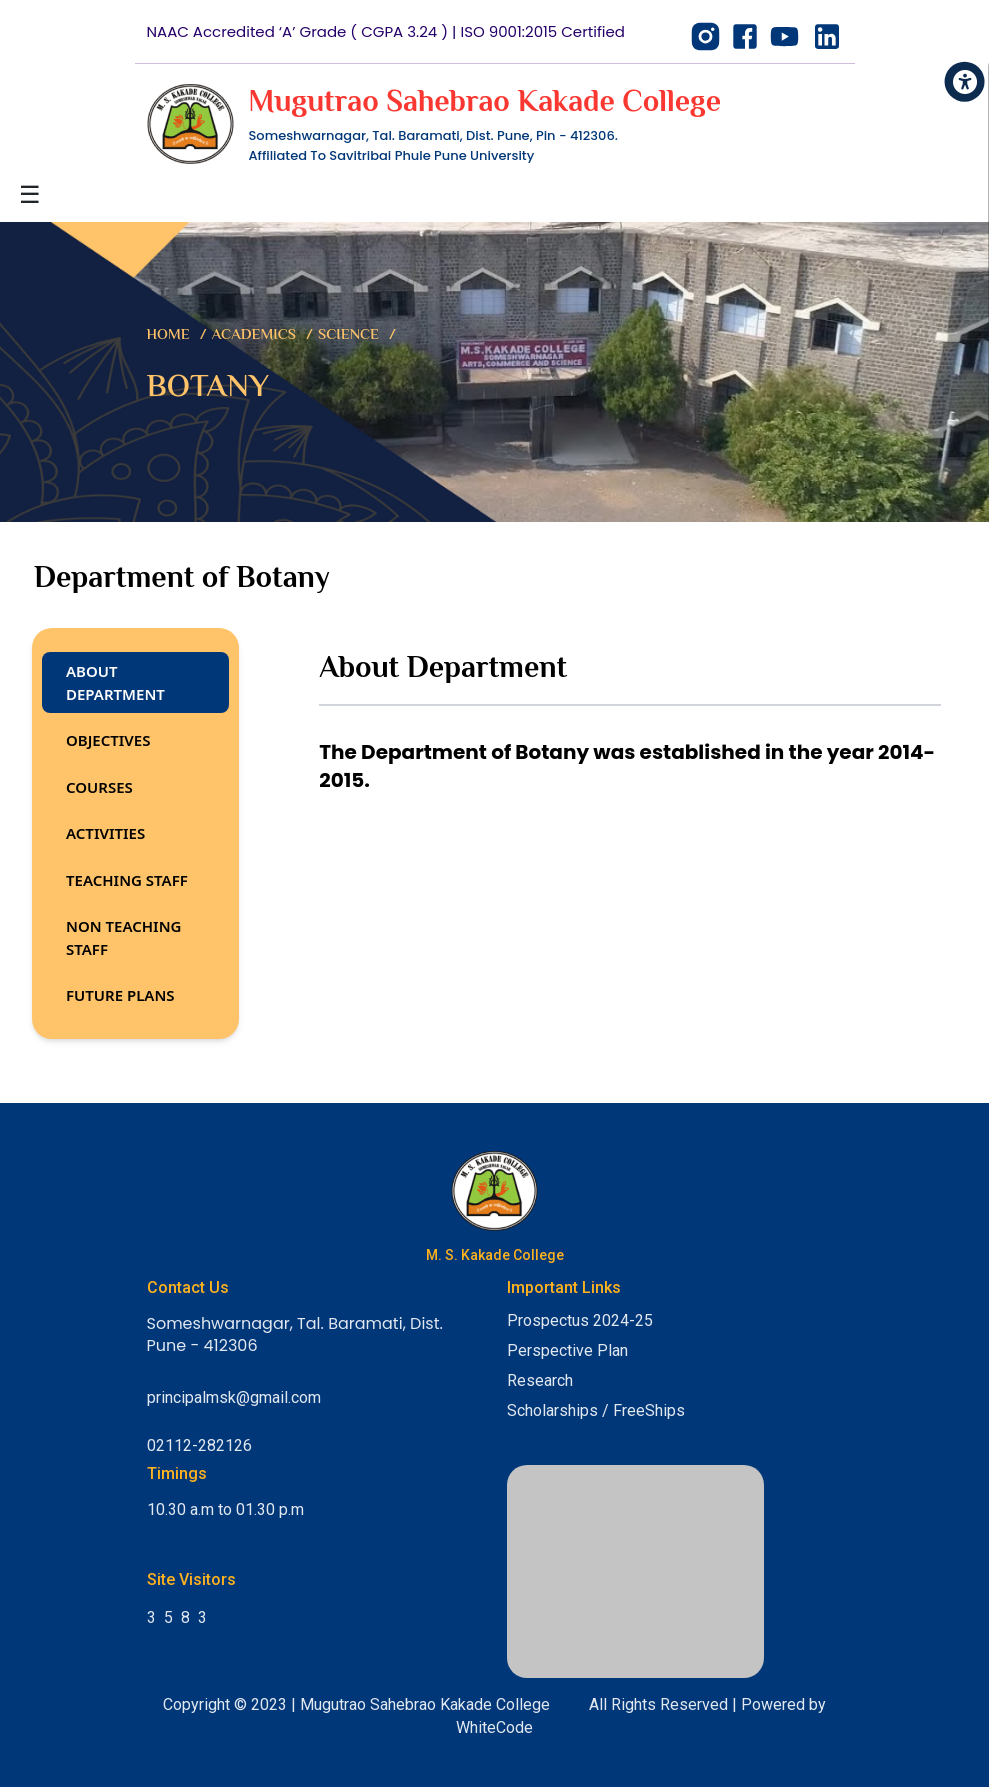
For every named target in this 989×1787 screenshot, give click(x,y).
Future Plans (120, 995)
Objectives (108, 740)
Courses (99, 787)
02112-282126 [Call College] (199, 1445)
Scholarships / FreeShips (596, 1410)
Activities (105, 833)
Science (348, 335)
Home (168, 335)
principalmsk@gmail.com (234, 1397)
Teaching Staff (127, 880)
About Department (115, 682)
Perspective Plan (567, 1350)
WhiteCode (494, 1727)
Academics (254, 335)
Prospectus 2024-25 (580, 1320)
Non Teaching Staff (123, 937)
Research (540, 1380)
